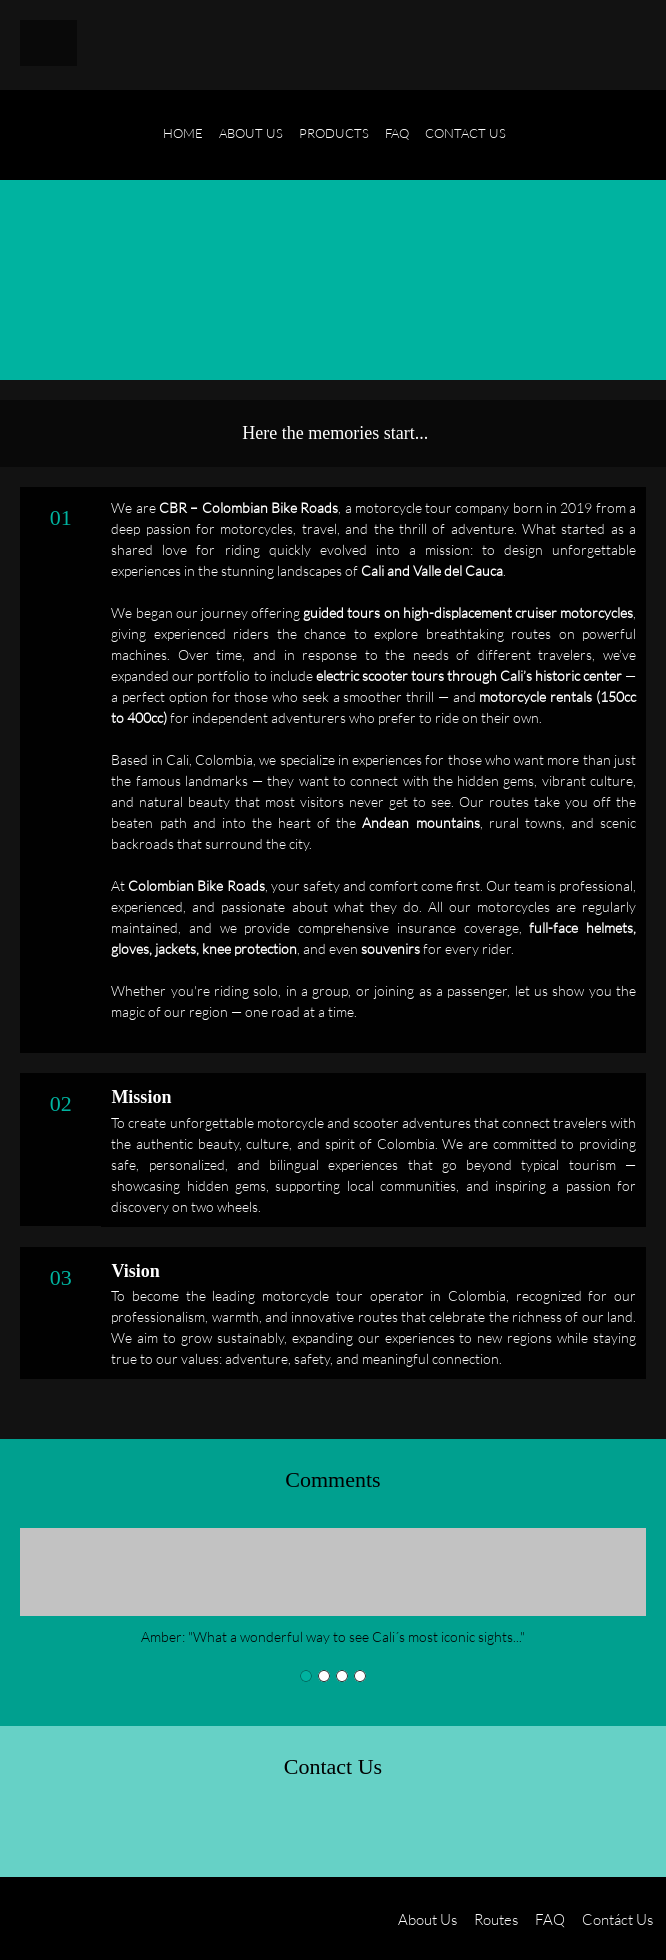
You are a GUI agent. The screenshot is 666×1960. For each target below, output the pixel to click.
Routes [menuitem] (496, 1919)
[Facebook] (188, 1828)
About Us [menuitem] (427, 1919)
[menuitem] (183, 145)
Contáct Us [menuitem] (617, 1919)
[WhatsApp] (284, 1828)
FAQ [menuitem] (550, 1919)
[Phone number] (44, 1828)
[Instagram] (236, 1828)
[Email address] (92, 1828)
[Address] (140, 1828)
